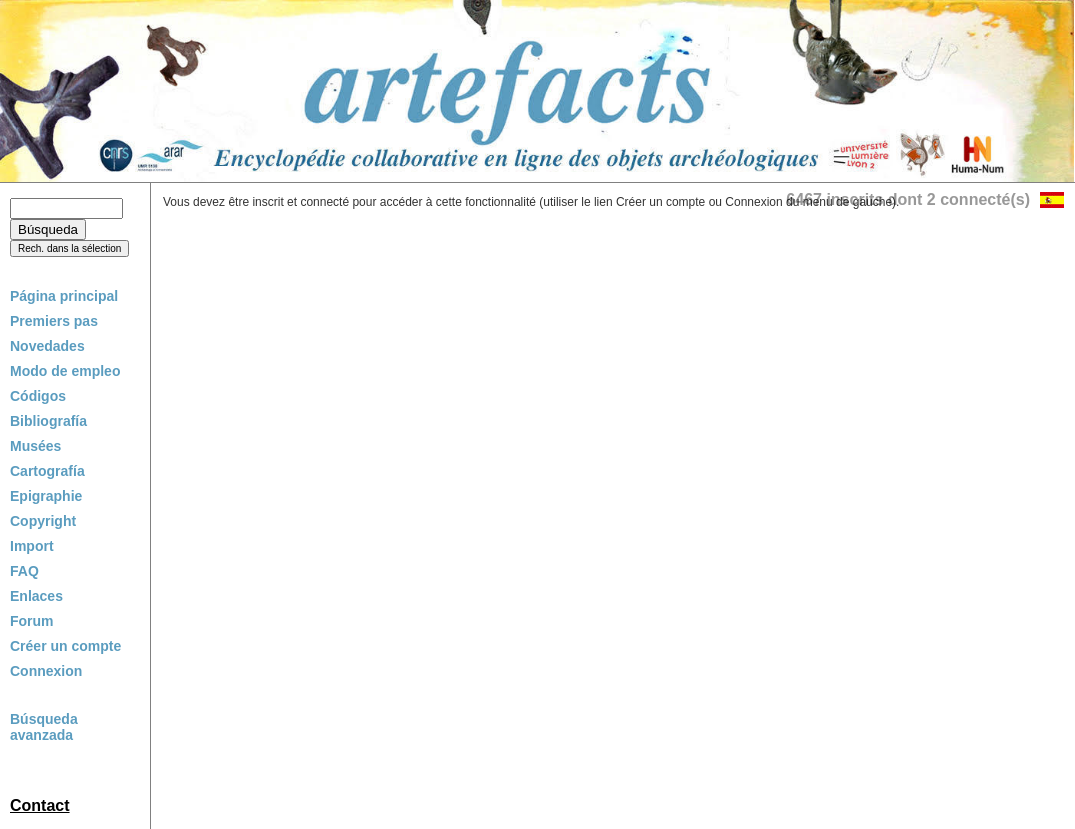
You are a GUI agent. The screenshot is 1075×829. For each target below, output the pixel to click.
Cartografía (47, 471)
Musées (35, 446)
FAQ (24, 571)
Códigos (38, 396)
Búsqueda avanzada (44, 727)
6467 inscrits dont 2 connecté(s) (908, 199)
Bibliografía (48, 421)
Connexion (46, 671)
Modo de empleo (65, 371)
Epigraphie (46, 496)
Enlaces (36, 596)
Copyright (43, 521)
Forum (32, 621)
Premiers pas (54, 321)
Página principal (64, 296)
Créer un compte (65, 646)
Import (32, 546)
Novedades (47, 346)
